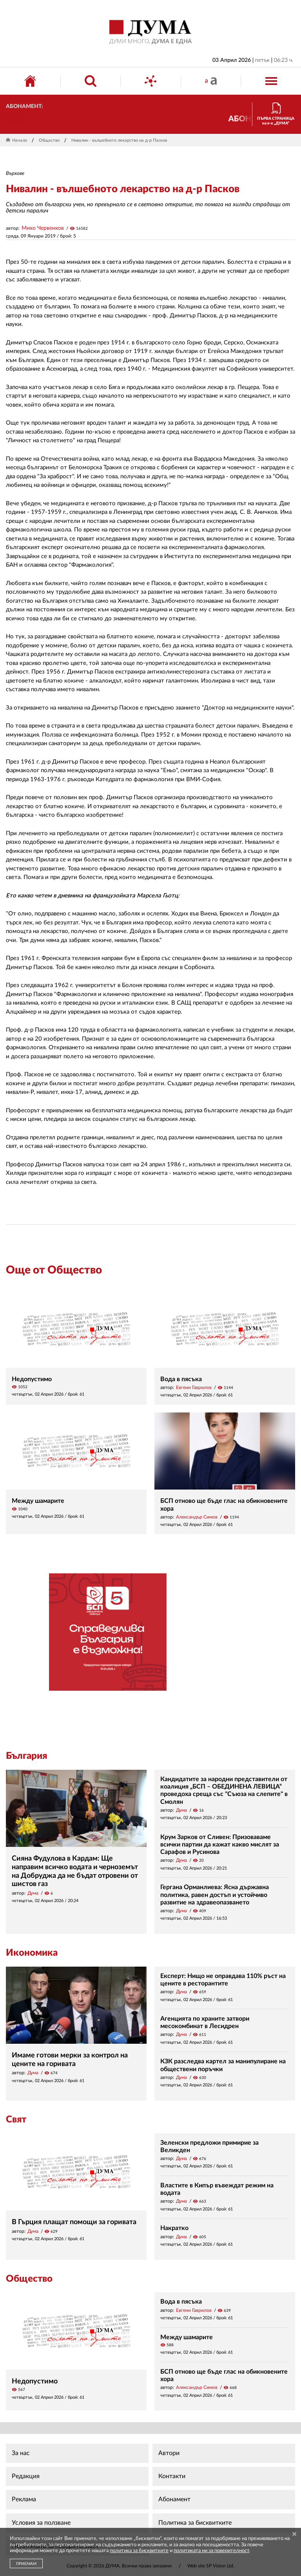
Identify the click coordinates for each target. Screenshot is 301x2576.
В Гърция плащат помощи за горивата (74, 2222)
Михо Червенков (43, 228)
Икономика (32, 1953)
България (26, 1756)
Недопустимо (32, 1379)
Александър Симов (197, 1517)
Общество (49, 140)
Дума (32, 1893)
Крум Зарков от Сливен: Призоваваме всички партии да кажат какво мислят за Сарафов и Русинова (219, 1844)
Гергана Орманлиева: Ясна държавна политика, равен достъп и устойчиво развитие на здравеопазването (214, 1894)
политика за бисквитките (139, 2550)
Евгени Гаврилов (194, 1387)
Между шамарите (38, 1501)
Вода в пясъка (181, 1379)
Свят (16, 2119)
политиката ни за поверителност (211, 2550)
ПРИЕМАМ (26, 2564)
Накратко (174, 2228)
